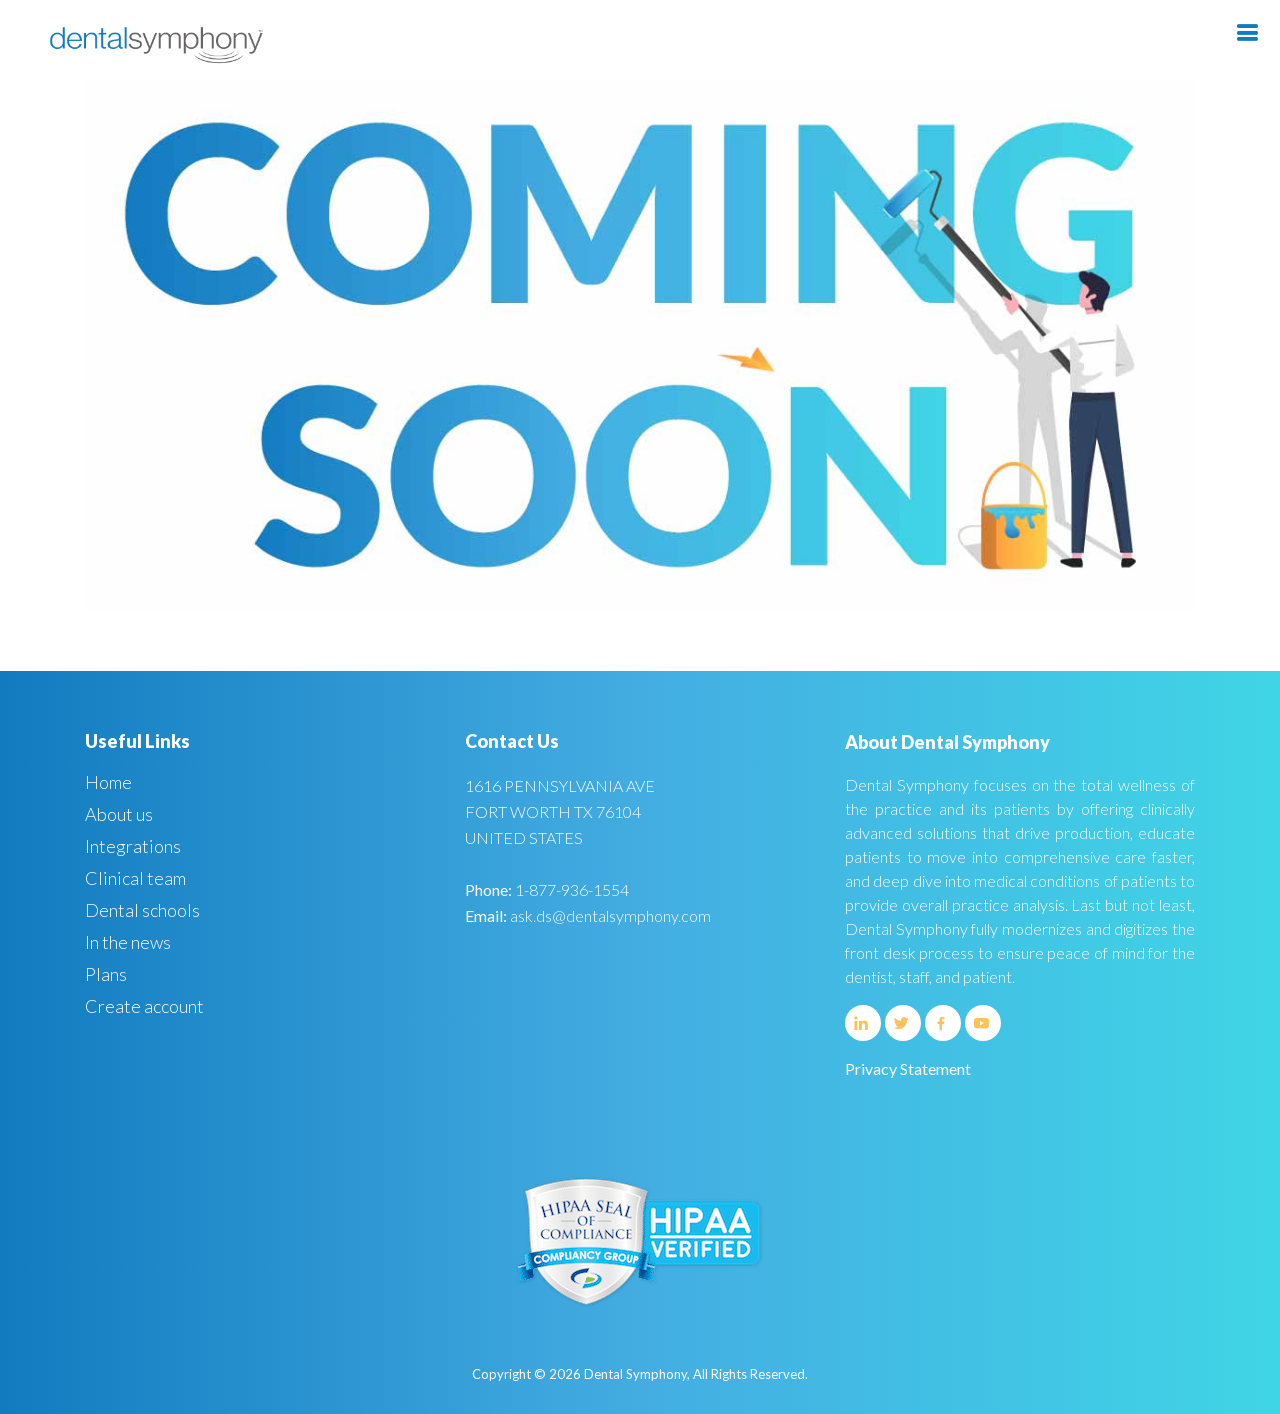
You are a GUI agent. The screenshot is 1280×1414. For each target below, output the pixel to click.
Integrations (133, 846)
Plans (106, 974)
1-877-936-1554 (572, 889)
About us (119, 814)
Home (108, 782)
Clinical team (135, 878)
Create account (144, 1006)
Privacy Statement (908, 1068)
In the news (128, 942)
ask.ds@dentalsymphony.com (610, 915)
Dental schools (142, 910)
